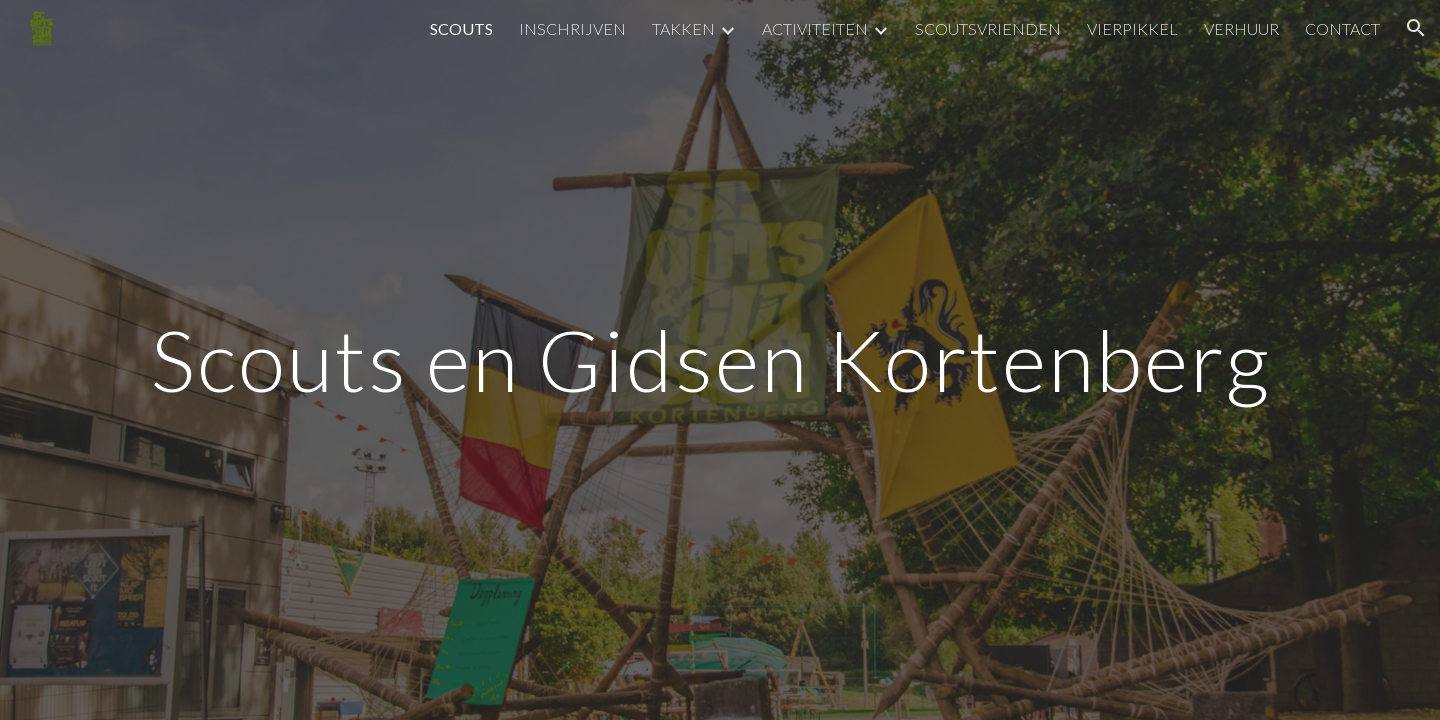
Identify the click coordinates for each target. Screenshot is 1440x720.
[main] (720, 359)
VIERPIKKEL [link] (1132, 28)
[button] (1416, 28)
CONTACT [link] (1342, 28)
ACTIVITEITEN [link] (815, 28)
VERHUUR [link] (1241, 28)
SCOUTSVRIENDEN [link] (988, 28)
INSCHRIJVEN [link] (572, 28)
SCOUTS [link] (461, 28)
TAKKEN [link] (683, 28)
